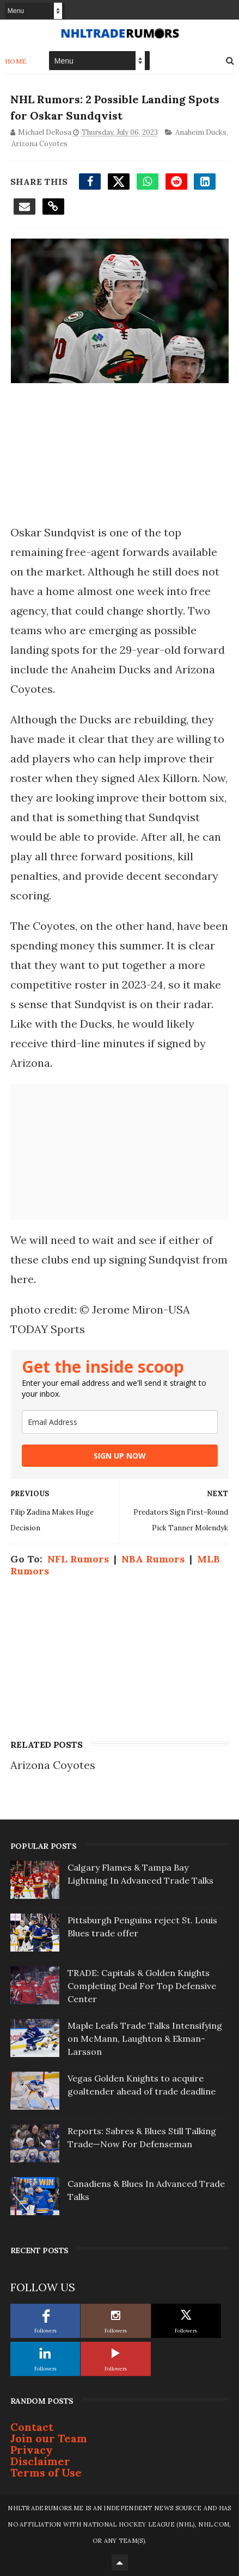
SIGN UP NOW (120, 1455)
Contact (31, 2427)
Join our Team (48, 2438)
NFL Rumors (78, 1559)
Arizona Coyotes (39, 143)
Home (16, 61)
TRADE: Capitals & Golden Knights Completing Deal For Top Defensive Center (142, 1985)
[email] (120, 1422)
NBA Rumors (153, 1559)
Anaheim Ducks (200, 132)
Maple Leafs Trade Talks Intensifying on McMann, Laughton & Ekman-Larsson (145, 2038)
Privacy (31, 2449)
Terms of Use (46, 2472)
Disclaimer (40, 2461)
